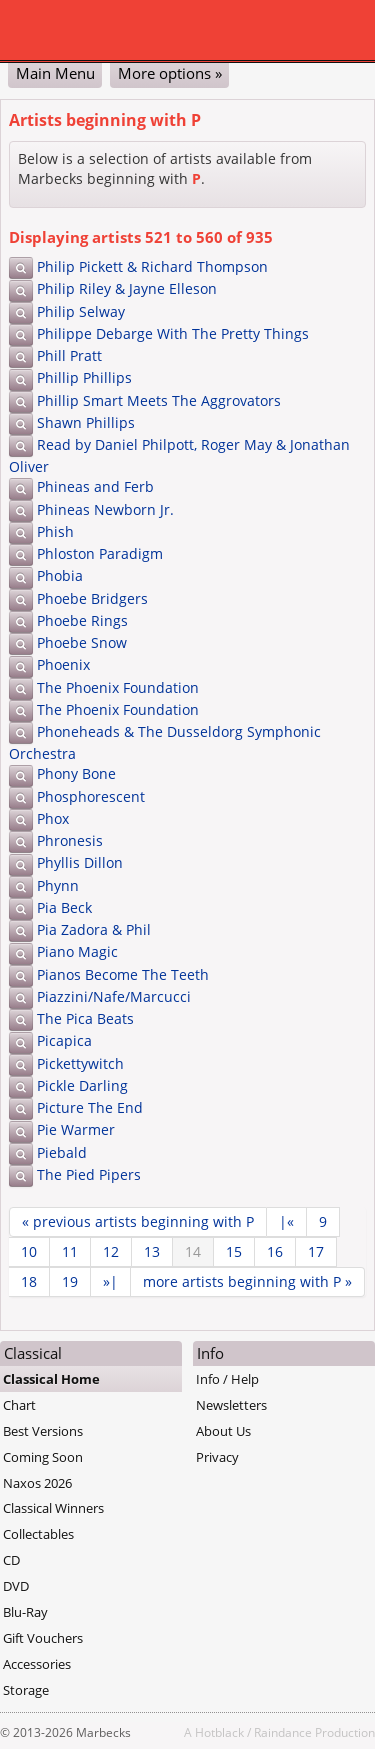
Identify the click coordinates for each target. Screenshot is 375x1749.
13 (152, 1251)
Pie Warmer (76, 1129)
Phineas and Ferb (95, 486)
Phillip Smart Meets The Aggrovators (159, 400)
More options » (170, 73)
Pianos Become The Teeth (123, 974)
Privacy (217, 1457)
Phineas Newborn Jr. (105, 509)
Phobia (60, 575)
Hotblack (219, 1732)
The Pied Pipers (89, 1174)
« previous (138, 1221)
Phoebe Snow (82, 642)
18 (29, 1281)
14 (193, 1251)
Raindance (283, 1732)
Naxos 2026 (37, 1483)
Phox (53, 818)
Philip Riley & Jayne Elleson (127, 288)
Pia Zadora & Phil (94, 929)
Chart (19, 1405)
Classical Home (51, 1379)
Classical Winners (53, 1508)
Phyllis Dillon (80, 862)
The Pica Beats (85, 1018)
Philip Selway (81, 311)
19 (70, 1281)
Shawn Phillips (86, 422)
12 (111, 1251)
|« (286, 1221)
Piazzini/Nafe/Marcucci (114, 996)
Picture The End (90, 1107)
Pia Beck (64, 907)
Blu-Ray (25, 1612)
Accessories (37, 1664)
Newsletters (231, 1405)
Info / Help (227, 1379)
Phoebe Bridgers (92, 598)
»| (110, 1281)
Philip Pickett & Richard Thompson (152, 266)
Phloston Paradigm (100, 553)
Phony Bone (76, 773)
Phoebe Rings (82, 620)
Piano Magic (77, 951)
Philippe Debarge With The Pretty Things (173, 333)
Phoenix (63, 664)
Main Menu (55, 73)
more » (247, 1281)
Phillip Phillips (84, 377)
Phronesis (70, 840)
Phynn (58, 885)
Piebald (62, 1152)
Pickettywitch (80, 1063)
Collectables (38, 1534)
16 (275, 1251)
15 (234, 1251)
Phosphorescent (91, 796)
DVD (16, 1586)
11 (70, 1251)
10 (29, 1251)
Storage (26, 1690)
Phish (55, 531)
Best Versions (43, 1431)
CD (11, 1560)
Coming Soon (43, 1457)
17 (316, 1251)
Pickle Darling (82, 1085)
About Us (223, 1431)
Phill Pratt (69, 355)
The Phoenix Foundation (118, 687)
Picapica (64, 1040)
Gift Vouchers (43, 1638)
